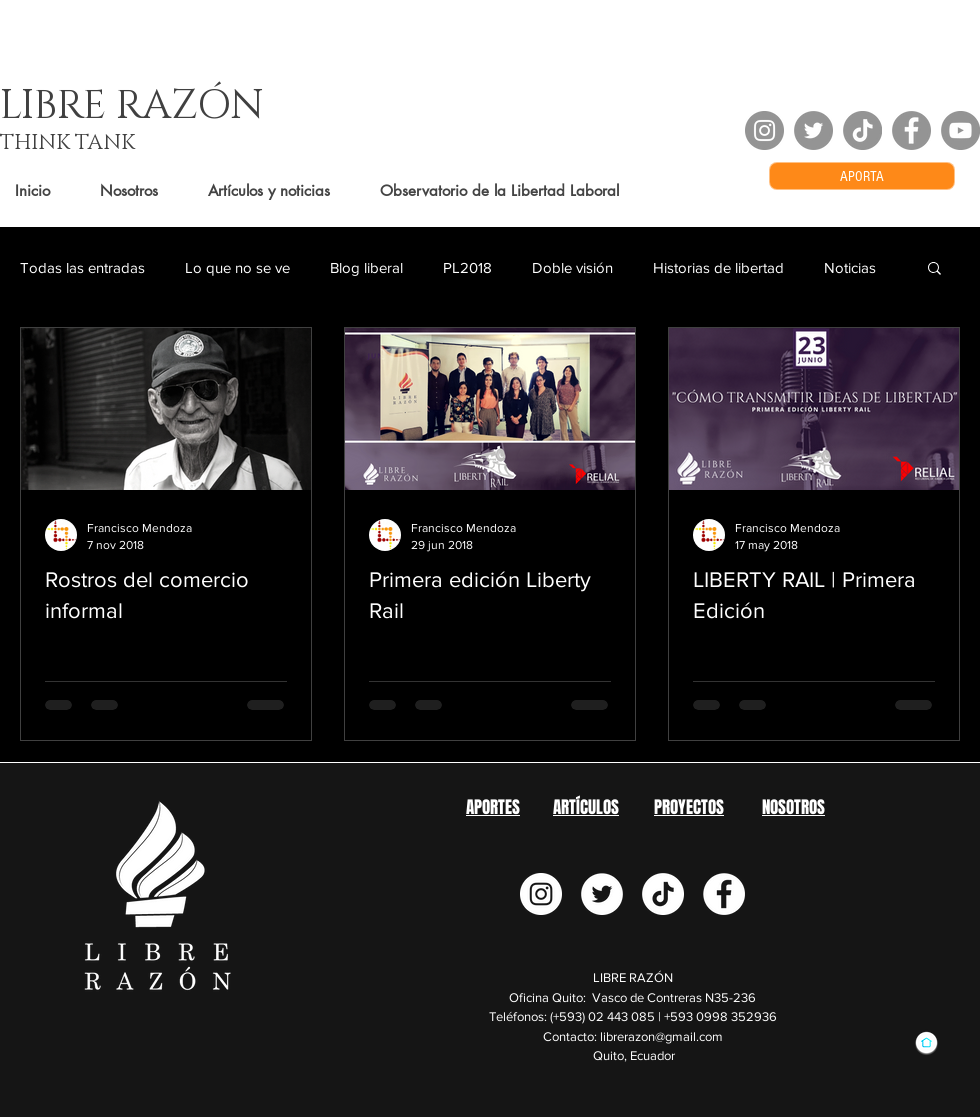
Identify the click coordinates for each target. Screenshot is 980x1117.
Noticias (850, 267)
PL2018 (467, 267)
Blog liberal (366, 267)
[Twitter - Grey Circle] (813, 130)
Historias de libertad (718, 267)
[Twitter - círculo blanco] (602, 894)
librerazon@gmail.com (661, 1036)
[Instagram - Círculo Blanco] (541, 894)
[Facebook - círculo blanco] (724, 894)
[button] (934, 269)
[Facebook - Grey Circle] (911, 130)
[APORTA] (862, 176)
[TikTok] (862, 130)
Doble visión (572, 267)
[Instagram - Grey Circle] (764, 130)
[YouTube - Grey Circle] (960, 130)
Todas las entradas (82, 267)
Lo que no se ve (237, 267)
